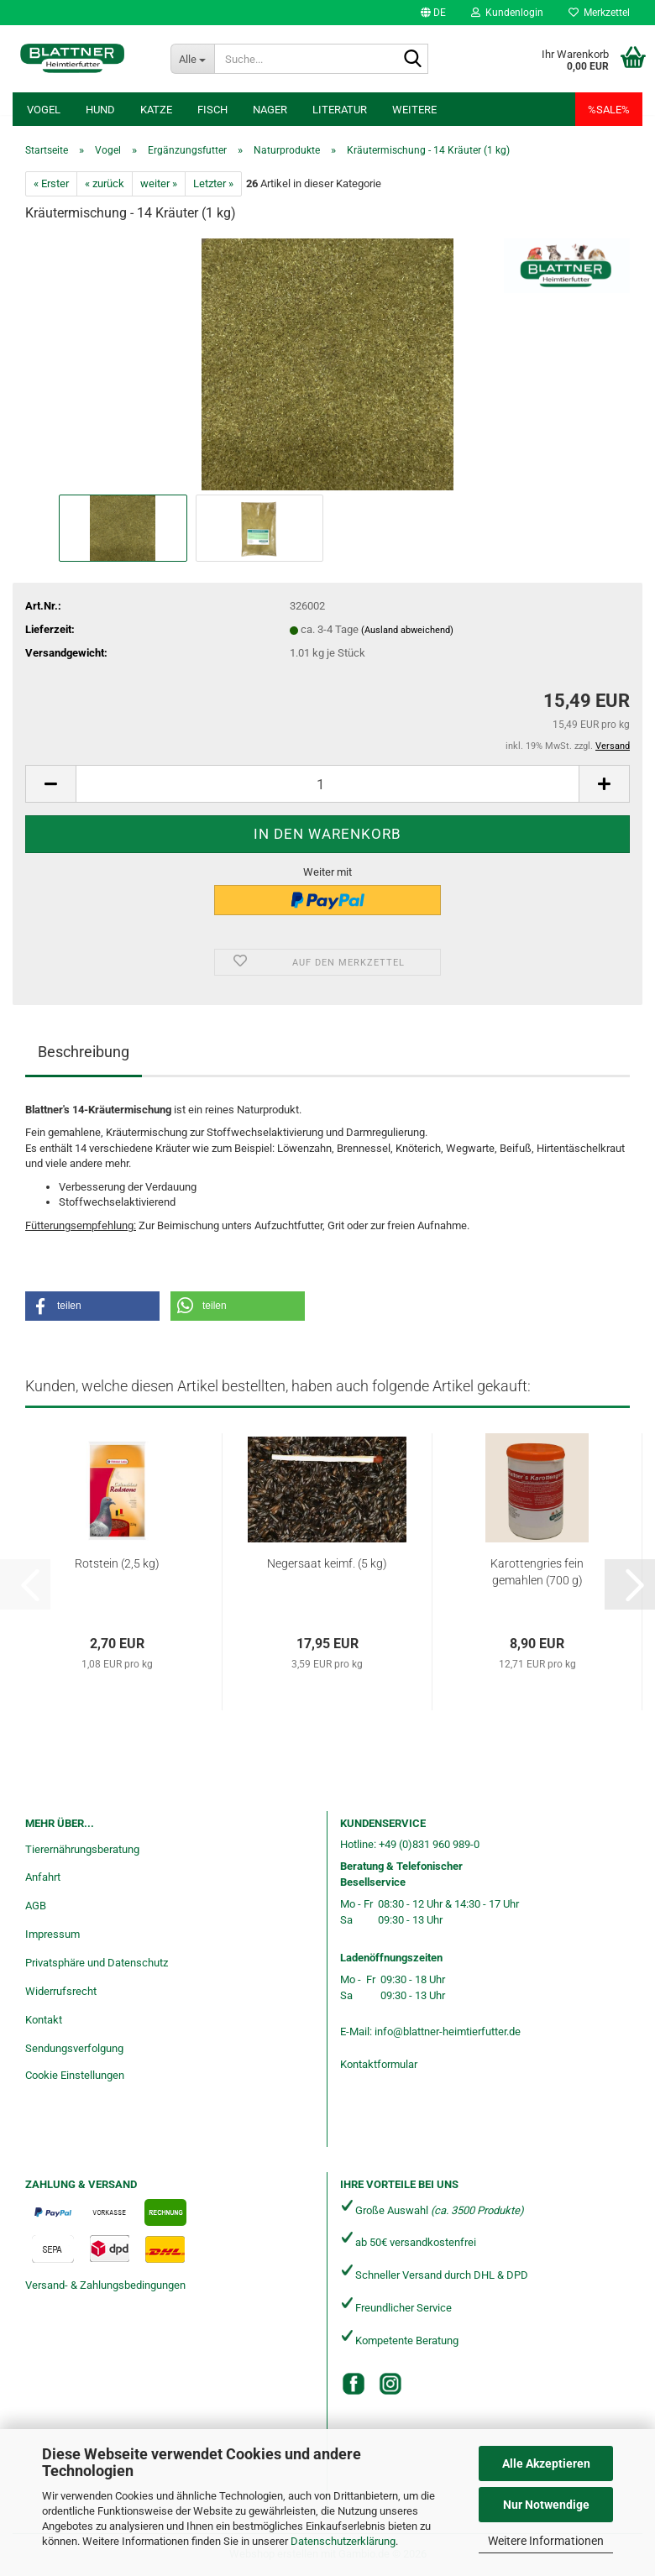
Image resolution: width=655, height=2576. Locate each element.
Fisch (212, 109)
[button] (433, 12)
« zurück (104, 183)
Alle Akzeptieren (546, 2463)
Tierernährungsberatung (82, 1849)
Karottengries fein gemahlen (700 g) (537, 1572)
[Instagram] (390, 2383)
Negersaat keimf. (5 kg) (327, 1563)
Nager (270, 109)
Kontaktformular (378, 2064)
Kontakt (43, 2019)
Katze (156, 109)
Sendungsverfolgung (74, 2048)
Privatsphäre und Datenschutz (96, 1962)
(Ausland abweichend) (407, 630)
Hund (100, 109)
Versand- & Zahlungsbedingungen (105, 2285)
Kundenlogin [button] (507, 12)
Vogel (43, 109)
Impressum (52, 1934)
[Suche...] (192, 59)
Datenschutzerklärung (343, 2541)
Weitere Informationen (546, 2540)
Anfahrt (42, 1877)
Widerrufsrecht (61, 1991)
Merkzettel (599, 12)
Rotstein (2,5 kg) (117, 1563)
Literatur (339, 109)
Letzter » (213, 183)
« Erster (51, 183)
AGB (35, 1905)
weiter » (158, 183)
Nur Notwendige (546, 2504)
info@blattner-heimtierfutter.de (448, 2031)
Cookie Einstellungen (74, 2075)
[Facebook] (353, 2383)
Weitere (414, 109)
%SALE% (609, 109)
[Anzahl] (327, 784)
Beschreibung (83, 1051)
